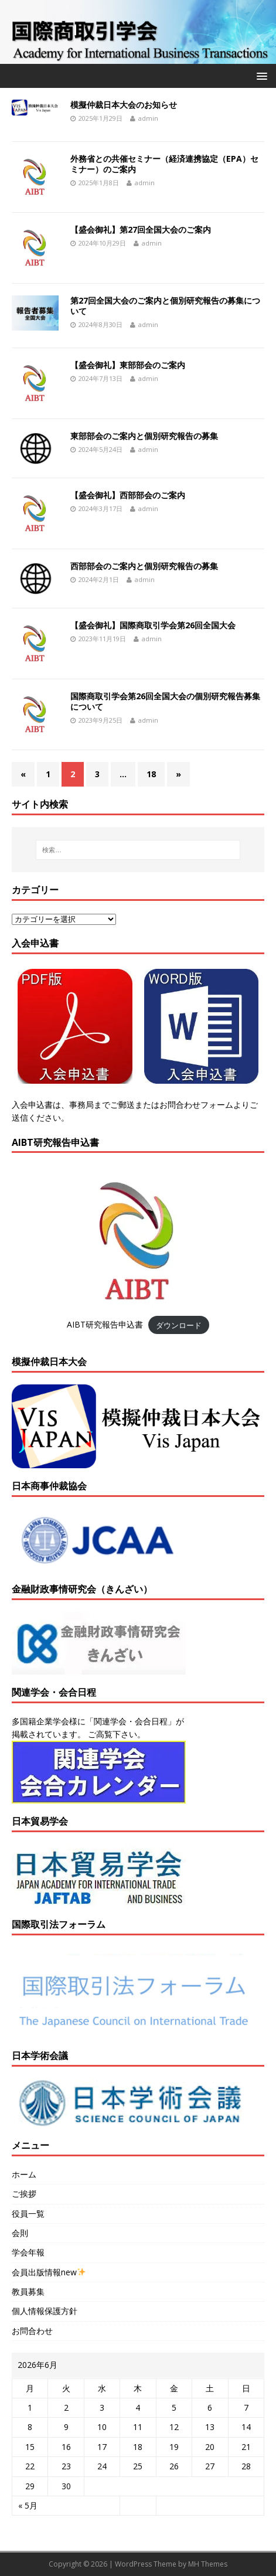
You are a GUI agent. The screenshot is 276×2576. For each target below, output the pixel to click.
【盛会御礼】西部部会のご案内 (127, 495)
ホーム (24, 2174)
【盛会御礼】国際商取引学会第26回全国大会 (153, 625)
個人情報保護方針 (44, 2310)
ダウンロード (179, 1324)
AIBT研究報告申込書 (105, 1324)
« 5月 (28, 2505)
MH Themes (207, 2564)
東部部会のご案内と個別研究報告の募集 (144, 435)
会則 (20, 2232)
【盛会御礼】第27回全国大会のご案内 (140, 229)
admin (148, 118)
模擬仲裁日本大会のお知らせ (123, 104)
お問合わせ (32, 2330)
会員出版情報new (49, 2272)
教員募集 (28, 2291)
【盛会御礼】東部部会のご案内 (127, 364)
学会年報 (28, 2252)
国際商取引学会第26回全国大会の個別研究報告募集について (165, 701)
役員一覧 (28, 2213)
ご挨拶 (24, 2193)
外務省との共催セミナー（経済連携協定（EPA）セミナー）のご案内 (164, 164)
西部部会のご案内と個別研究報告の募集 (144, 565)
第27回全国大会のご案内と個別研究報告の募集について (165, 306)
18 (151, 774)
